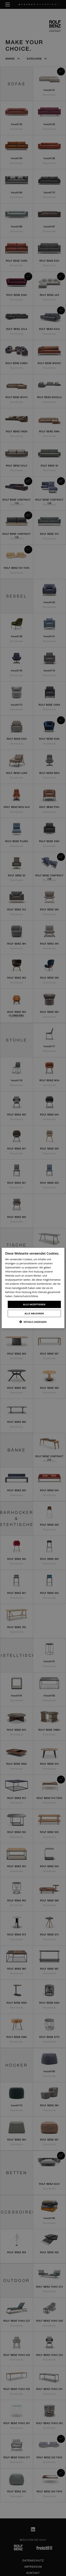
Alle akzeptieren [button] (34, 1304)
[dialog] (33, 1288)
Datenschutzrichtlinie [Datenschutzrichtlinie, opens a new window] (26, 1296)
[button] (33, 1322)
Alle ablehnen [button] (34, 1313)
